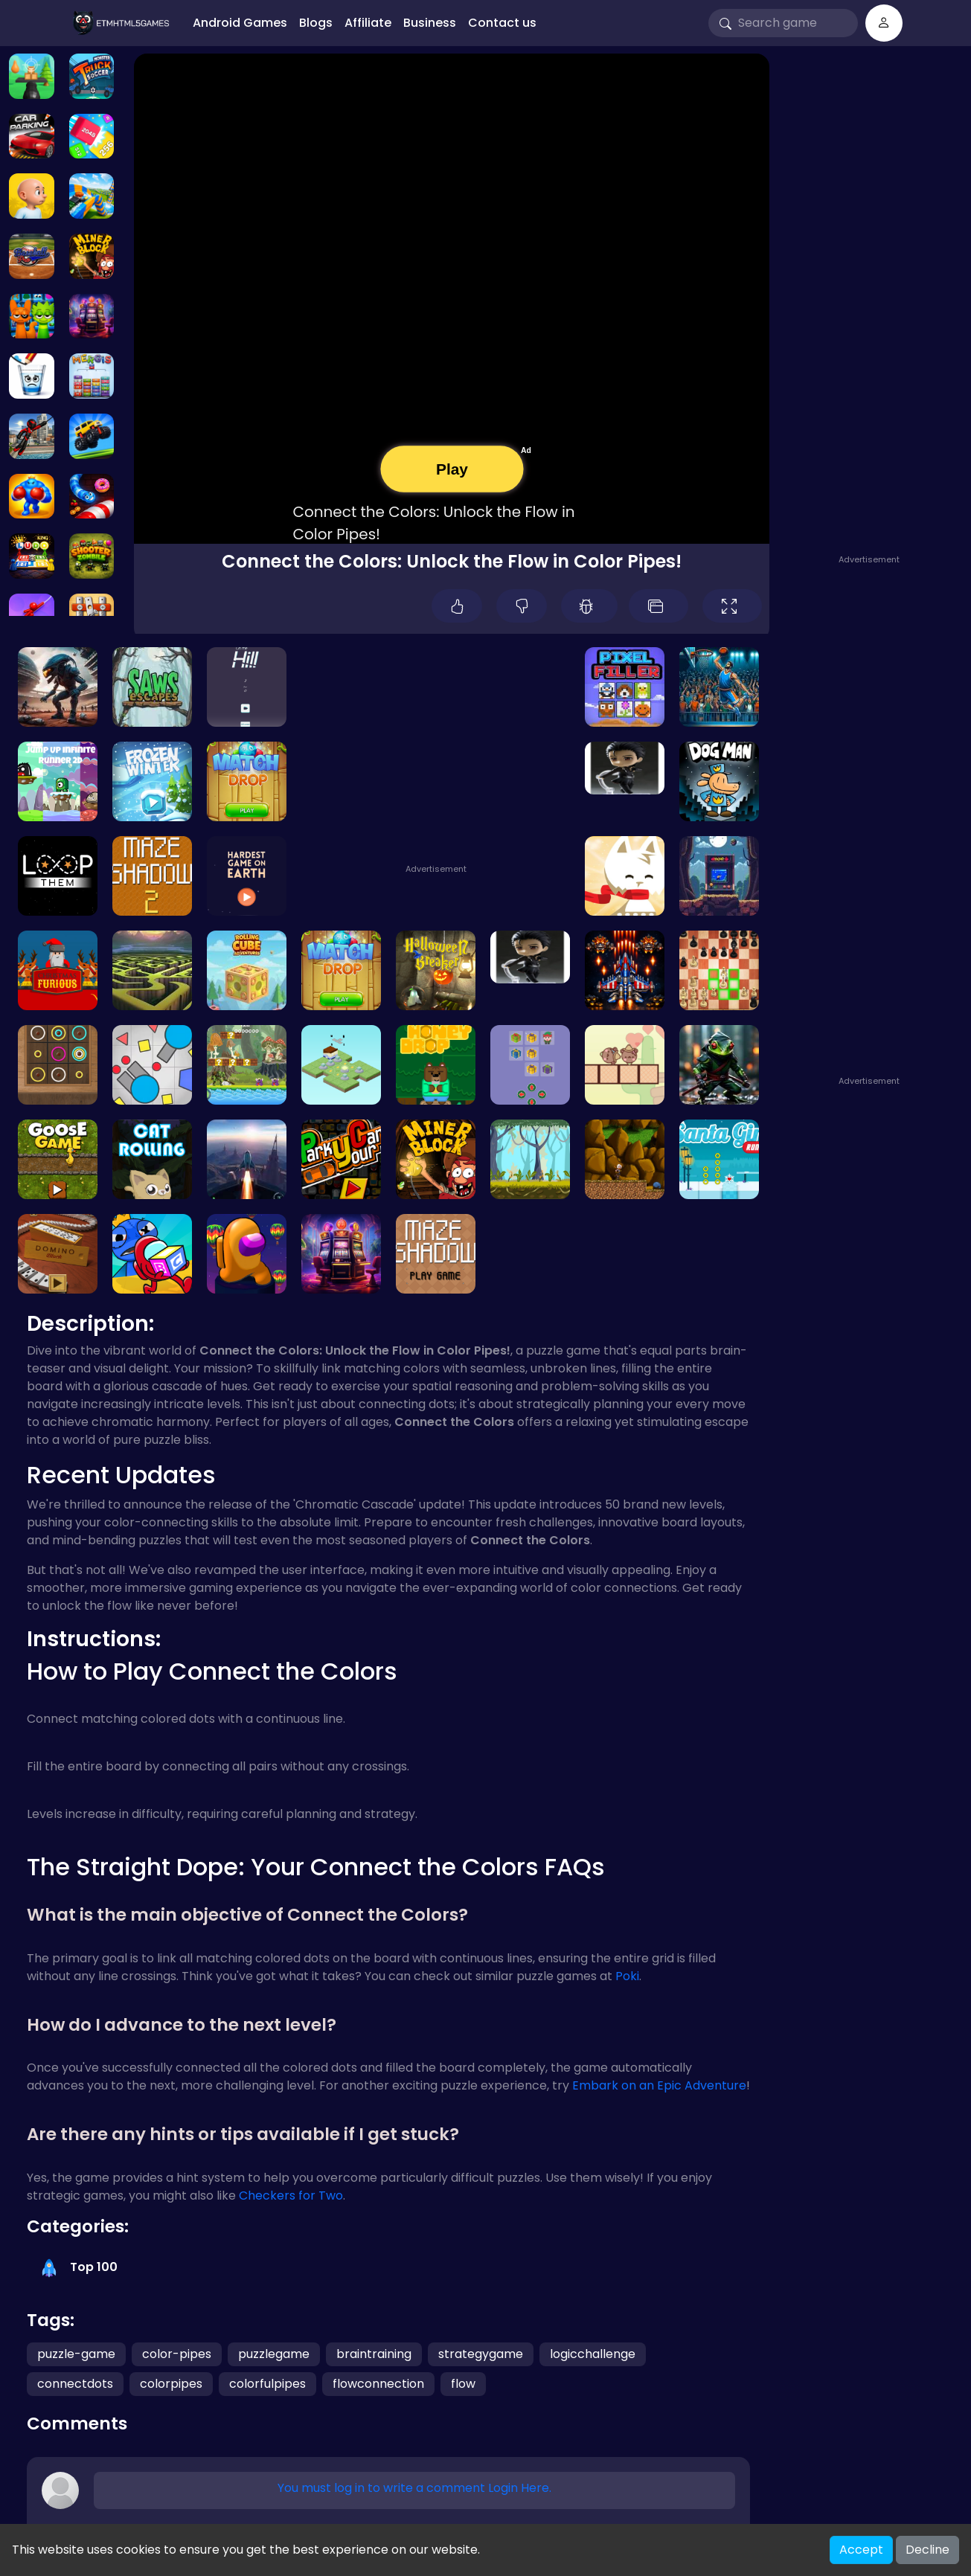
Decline (927, 2549)
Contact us (502, 22)
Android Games (240, 22)
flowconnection (378, 2383)
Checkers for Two (291, 2195)
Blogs (316, 22)
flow (463, 2383)
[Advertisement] (873, 291)
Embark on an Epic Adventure (659, 2085)
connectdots (75, 2383)
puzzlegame (274, 2354)
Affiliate (368, 22)
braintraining (373, 2354)
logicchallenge (592, 2354)
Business (429, 22)
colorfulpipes (267, 2383)
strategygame (480, 2354)
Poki (627, 1976)
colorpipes (171, 2383)
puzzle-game (76, 2354)
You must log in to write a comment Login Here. (414, 2487)
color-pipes (176, 2354)
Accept (861, 2549)
